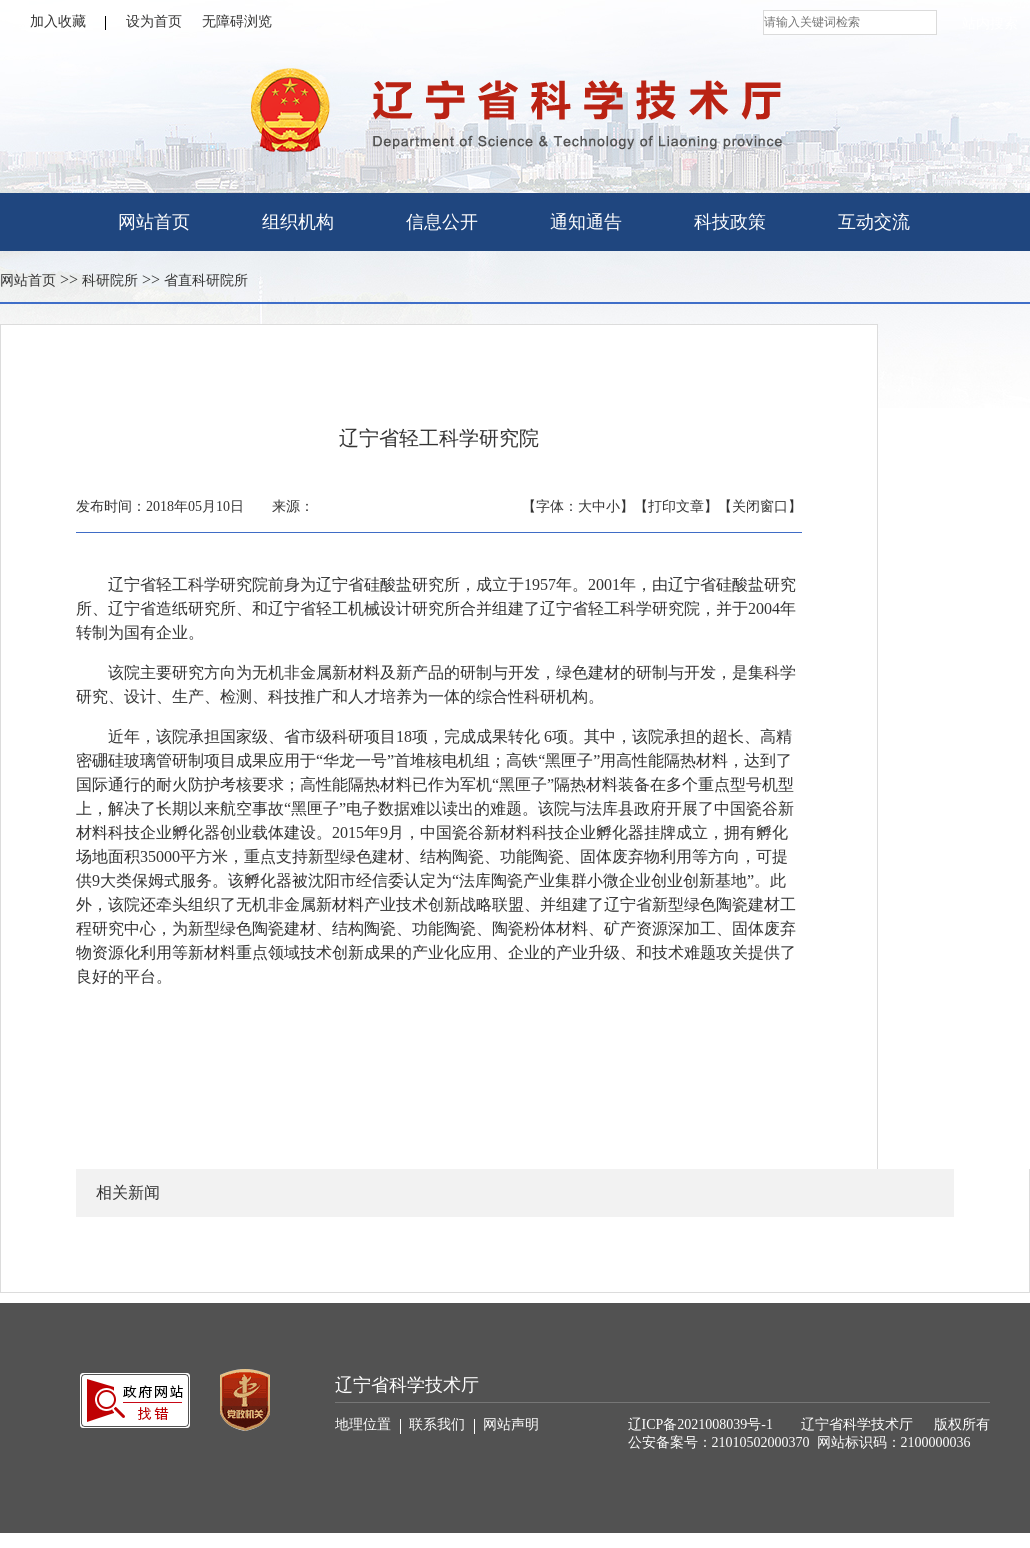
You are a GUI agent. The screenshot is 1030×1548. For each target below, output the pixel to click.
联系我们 (442, 1425)
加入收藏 (68, 22)
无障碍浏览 (237, 21)
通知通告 (586, 222)
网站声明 (511, 1424)
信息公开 (442, 222)
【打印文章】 (676, 506)
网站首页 (154, 222)
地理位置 (368, 1425)
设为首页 (154, 21)
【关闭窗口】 (760, 506)
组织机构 (298, 222)
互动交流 (874, 222)
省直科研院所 (206, 280)
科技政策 (730, 222)
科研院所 (110, 280)
